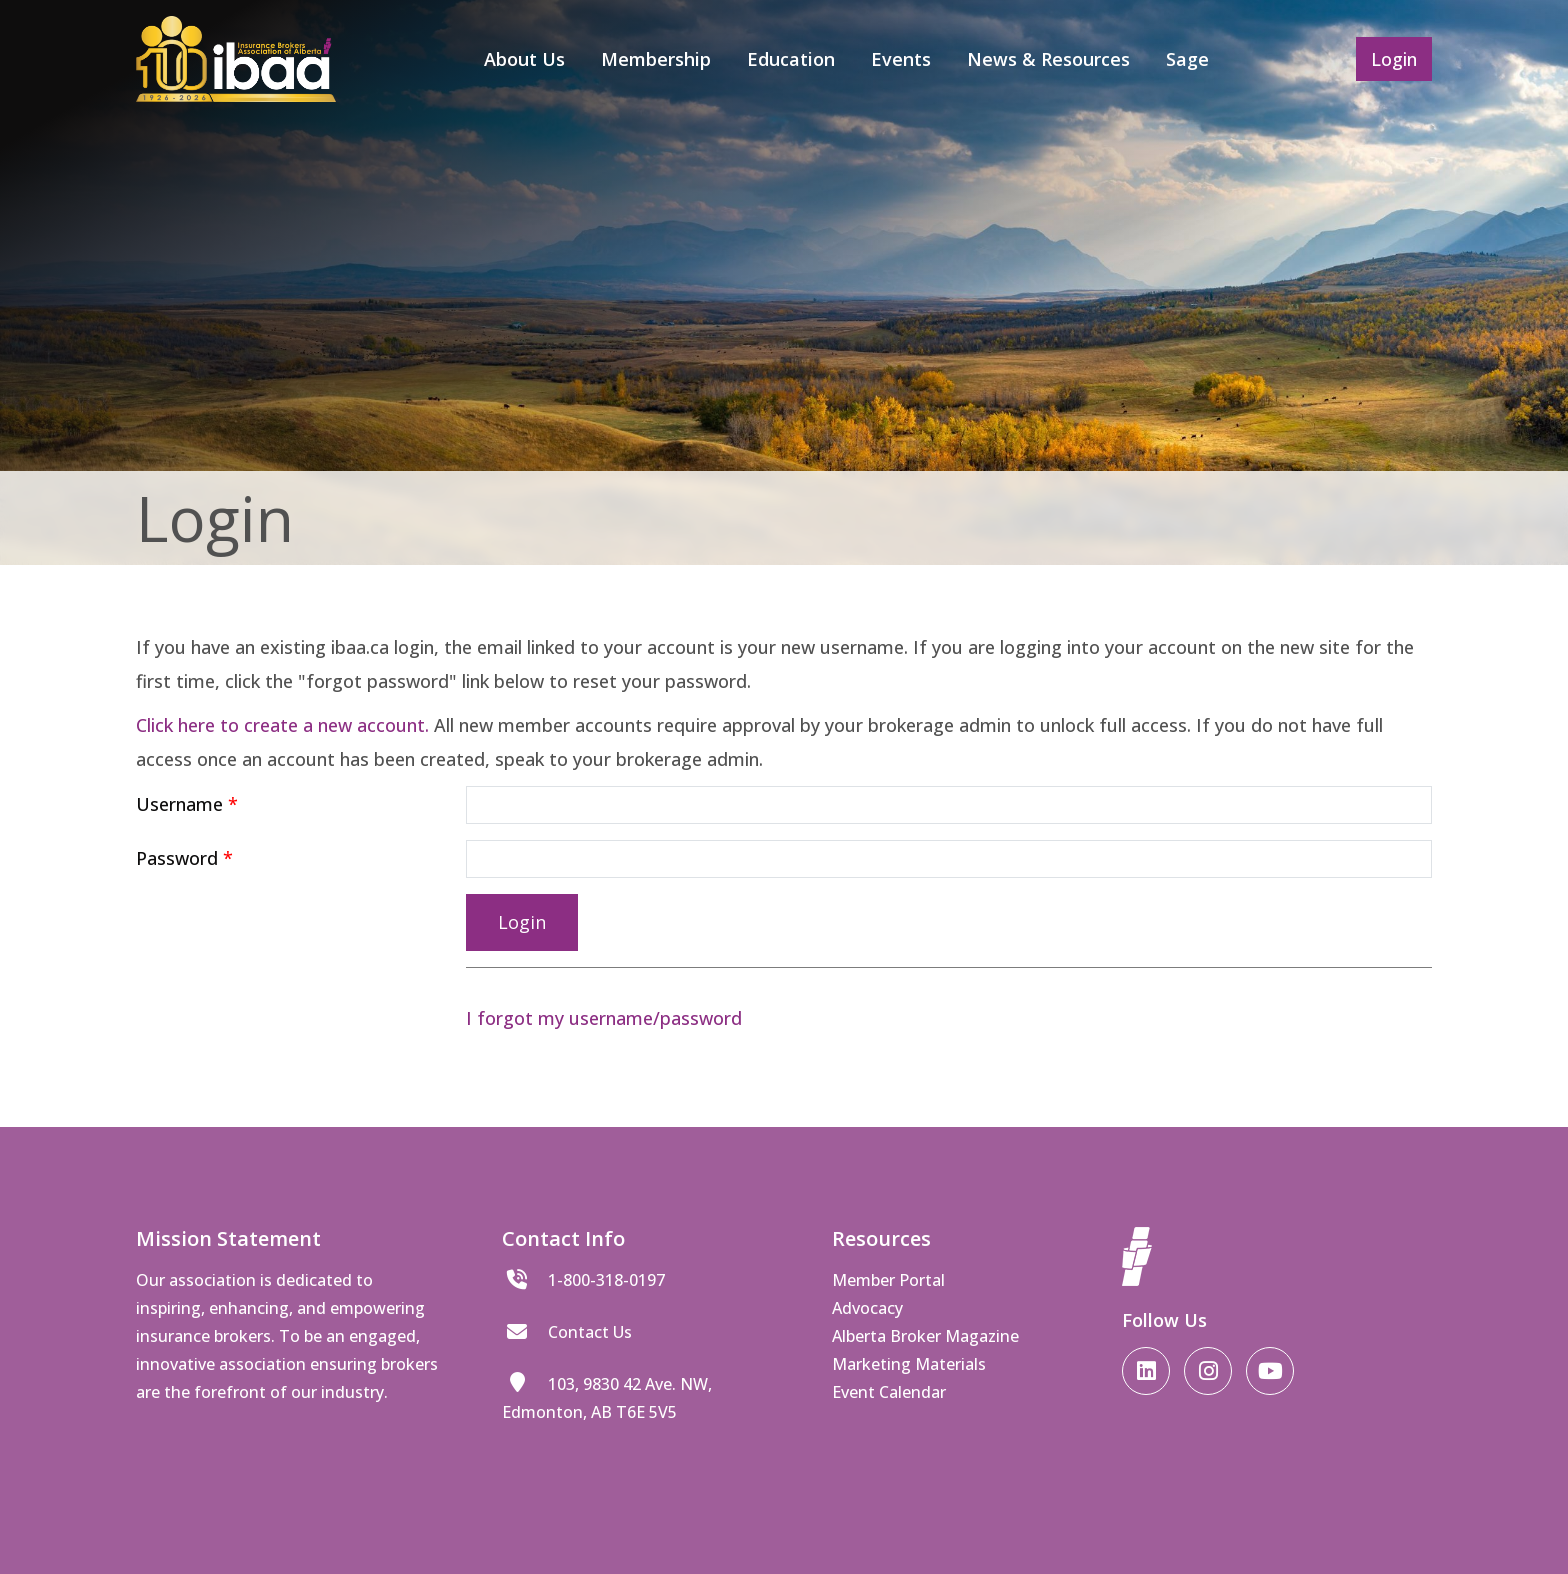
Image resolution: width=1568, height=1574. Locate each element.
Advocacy (867, 1308)
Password (177, 858)
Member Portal (888, 1280)
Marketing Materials (909, 1364)
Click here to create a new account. (282, 725)
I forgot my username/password (604, 1018)
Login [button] (1394, 59)
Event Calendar (889, 1392)
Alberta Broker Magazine (925, 1336)
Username (179, 804)
